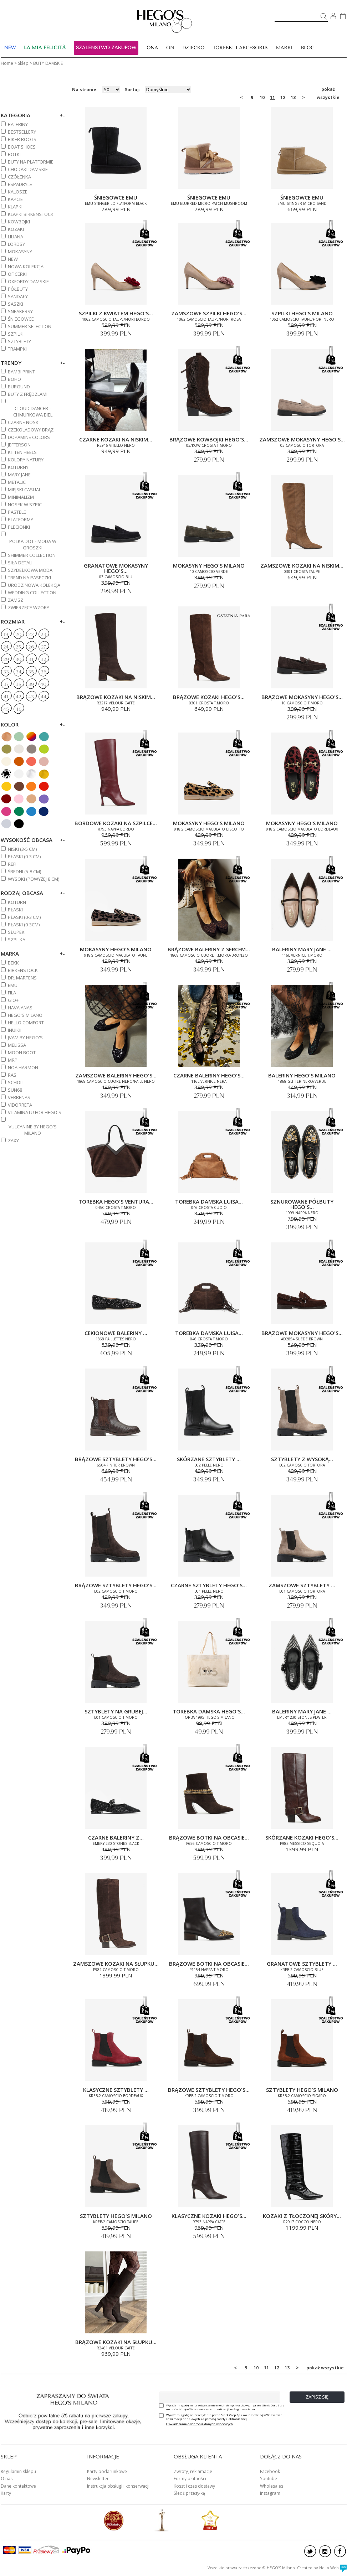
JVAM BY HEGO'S (25, 1037)
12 (282, 97)
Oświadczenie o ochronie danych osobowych (199, 2424)
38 (18, 684)
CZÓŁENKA (19, 177)
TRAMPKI (17, 349)
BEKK (13, 962)
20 (18, 634)
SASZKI (15, 304)
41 (6, 697)
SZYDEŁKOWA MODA (30, 570)
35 (31, 672)
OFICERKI (17, 274)
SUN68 (15, 1090)
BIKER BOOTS (22, 139)
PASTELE (17, 512)
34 (18, 672)
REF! (12, 864)
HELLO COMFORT (26, 1022)
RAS (12, 1075)
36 (43, 672)
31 (31, 659)
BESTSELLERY (22, 132)
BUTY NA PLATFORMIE (30, 162)
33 (6, 672)
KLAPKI (15, 206)
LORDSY (16, 244)
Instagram (270, 2493)
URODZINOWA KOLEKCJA (34, 585)
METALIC (17, 482)
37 (6, 684)
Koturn (17, 902)
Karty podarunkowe (107, 2471)
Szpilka (16, 939)
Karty (6, 2493)
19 (6, 634)
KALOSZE (17, 191)
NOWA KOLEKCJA (26, 266)
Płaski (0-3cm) (24, 924)
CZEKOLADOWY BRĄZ (30, 429)
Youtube (268, 2479)
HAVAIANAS (20, 1007)
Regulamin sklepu (18, 2471)
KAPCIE (15, 199)
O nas (6, 2479)
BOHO (14, 379)
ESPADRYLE (20, 184)
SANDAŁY (18, 296)
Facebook (270, 2471)
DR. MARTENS (22, 977)
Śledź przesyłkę (189, 2493)
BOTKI (14, 154)
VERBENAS (19, 1097)
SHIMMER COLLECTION (32, 555)
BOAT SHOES (22, 147)
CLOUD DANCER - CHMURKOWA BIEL (32, 411)
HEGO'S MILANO (25, 1015)
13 (293, 97)
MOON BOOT (22, 1052)
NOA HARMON (23, 1067)
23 (43, 634)
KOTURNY (18, 467)
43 (31, 697)
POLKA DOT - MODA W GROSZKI (32, 544)
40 (43, 684)
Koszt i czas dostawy (194, 2486)
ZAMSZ (15, 600)
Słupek (16, 932)
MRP (12, 1060)
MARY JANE (19, 474)
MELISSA (17, 1045)
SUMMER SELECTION (29, 326)
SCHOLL (16, 1082)
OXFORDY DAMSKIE (28, 281)
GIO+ (13, 1000)
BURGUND (19, 386)
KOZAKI (16, 229)
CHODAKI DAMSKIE (28, 169)
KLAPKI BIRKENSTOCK (30, 214)
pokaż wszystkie (328, 89)
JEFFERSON (19, 444)
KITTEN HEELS (22, 452)
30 (18, 659)
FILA (12, 992)
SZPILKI (16, 334)
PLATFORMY (20, 519)
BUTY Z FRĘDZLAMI (27, 394)
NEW (13, 259)
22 (31, 634)
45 (6, 709)
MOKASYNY (20, 251)
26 (31, 647)
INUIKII (14, 1030)
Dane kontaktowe (18, 2486)
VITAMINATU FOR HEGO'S (34, 1112)
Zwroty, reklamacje (193, 2471)
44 (43, 697)
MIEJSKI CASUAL (24, 489)
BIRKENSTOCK (23, 970)
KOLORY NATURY (26, 459)
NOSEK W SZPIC (25, 504)
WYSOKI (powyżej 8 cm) (33, 879)
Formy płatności (190, 2479)
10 (262, 97)
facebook (340, 2551)
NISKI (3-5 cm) (22, 849)
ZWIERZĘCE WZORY (28, 607)
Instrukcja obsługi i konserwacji (118, 2486)
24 (6, 647)
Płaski (15, 909)
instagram (325, 2551)
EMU (12, 985)
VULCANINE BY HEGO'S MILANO (33, 1129)
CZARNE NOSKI (24, 422)
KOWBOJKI (19, 221)
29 (6, 659)
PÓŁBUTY (18, 289)
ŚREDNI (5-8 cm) (24, 871)
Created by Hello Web (322, 2567)
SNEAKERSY (20, 311)
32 (43, 659)
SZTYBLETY (19, 341)
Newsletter (98, 2479)
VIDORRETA (20, 1105)
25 (18, 647)
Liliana (15, 236)
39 (31, 684)
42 (18, 697)
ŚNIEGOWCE (21, 319)
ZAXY (13, 1140)
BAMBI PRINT (21, 371)
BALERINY (18, 124)
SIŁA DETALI (20, 562)
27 (43, 647)
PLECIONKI (19, 527)
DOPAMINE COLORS (29, 437)
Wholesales (271, 2486)
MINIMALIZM (21, 497)
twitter (310, 2551)
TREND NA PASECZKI (29, 577)
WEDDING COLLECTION (32, 592)
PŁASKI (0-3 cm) (24, 856)
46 (18, 709)
